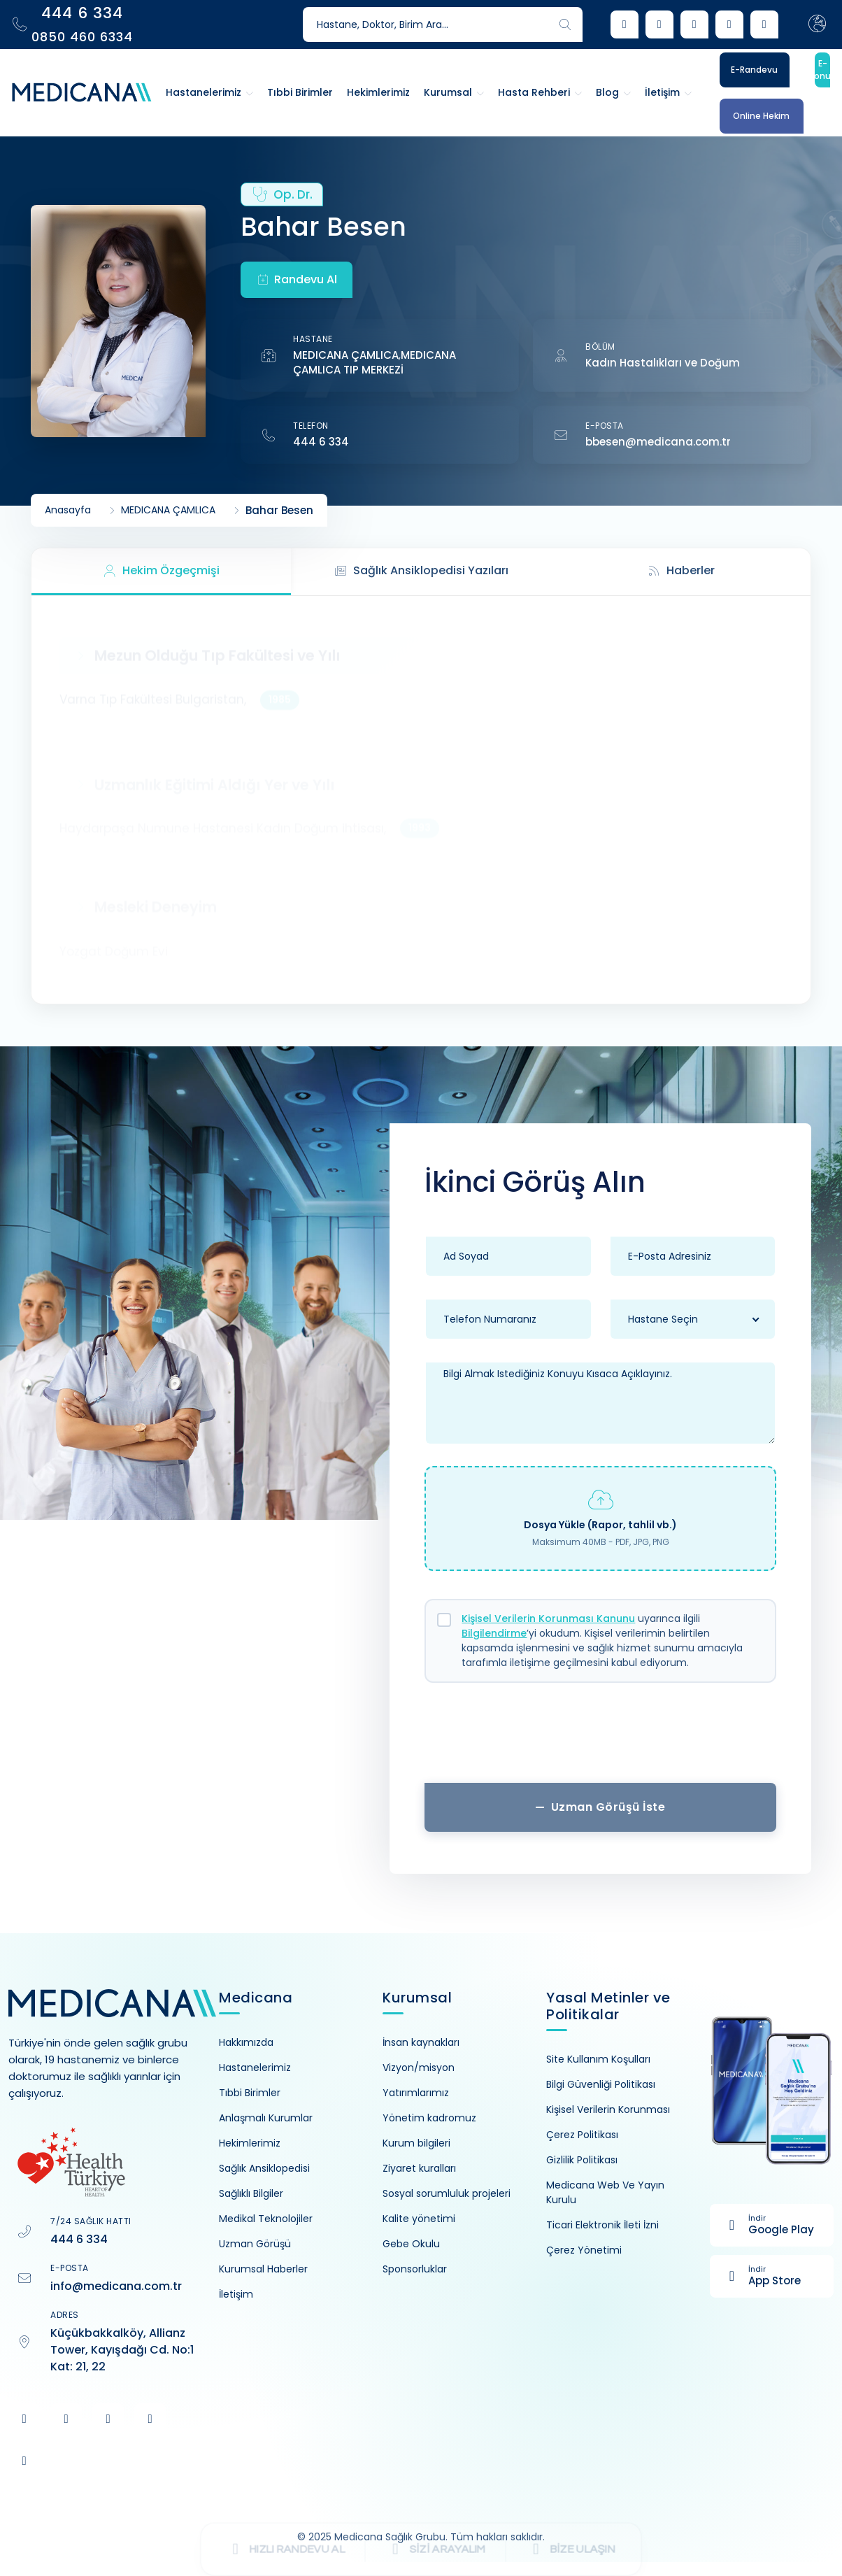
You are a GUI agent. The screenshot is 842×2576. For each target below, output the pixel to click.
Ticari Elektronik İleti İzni (602, 2225)
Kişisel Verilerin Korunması (608, 2109)
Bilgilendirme (494, 1633)
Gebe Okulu (411, 2244)
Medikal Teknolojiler (266, 2219)
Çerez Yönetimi (584, 2250)
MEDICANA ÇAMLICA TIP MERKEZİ (374, 362)
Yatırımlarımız (416, 2093)
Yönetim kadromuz (429, 2118)
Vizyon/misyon (419, 2068)
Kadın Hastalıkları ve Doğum (662, 362)
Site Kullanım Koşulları (598, 2059)
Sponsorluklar (415, 2269)
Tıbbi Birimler (249, 2093)
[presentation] (601, 1738)
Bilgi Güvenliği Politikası (600, 2084)
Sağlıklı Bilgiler (251, 2193)
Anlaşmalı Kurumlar (266, 2118)
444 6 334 (321, 441)
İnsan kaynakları (421, 2042)
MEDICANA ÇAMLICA (346, 355)
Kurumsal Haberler (263, 2269)
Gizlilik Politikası (582, 2160)
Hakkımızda (246, 2042)
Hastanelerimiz (255, 2068)
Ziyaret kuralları (419, 2168)
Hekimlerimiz (249, 2143)
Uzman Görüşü (255, 2244)
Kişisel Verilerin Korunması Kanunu (548, 1618)
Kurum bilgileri (416, 2143)
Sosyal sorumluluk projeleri (447, 2193)
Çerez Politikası (582, 2135)
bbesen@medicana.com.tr (658, 441)
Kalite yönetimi (419, 2219)
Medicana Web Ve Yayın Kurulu (605, 2192)
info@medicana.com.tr (116, 2286)
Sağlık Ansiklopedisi (264, 2168)
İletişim (236, 2294)
